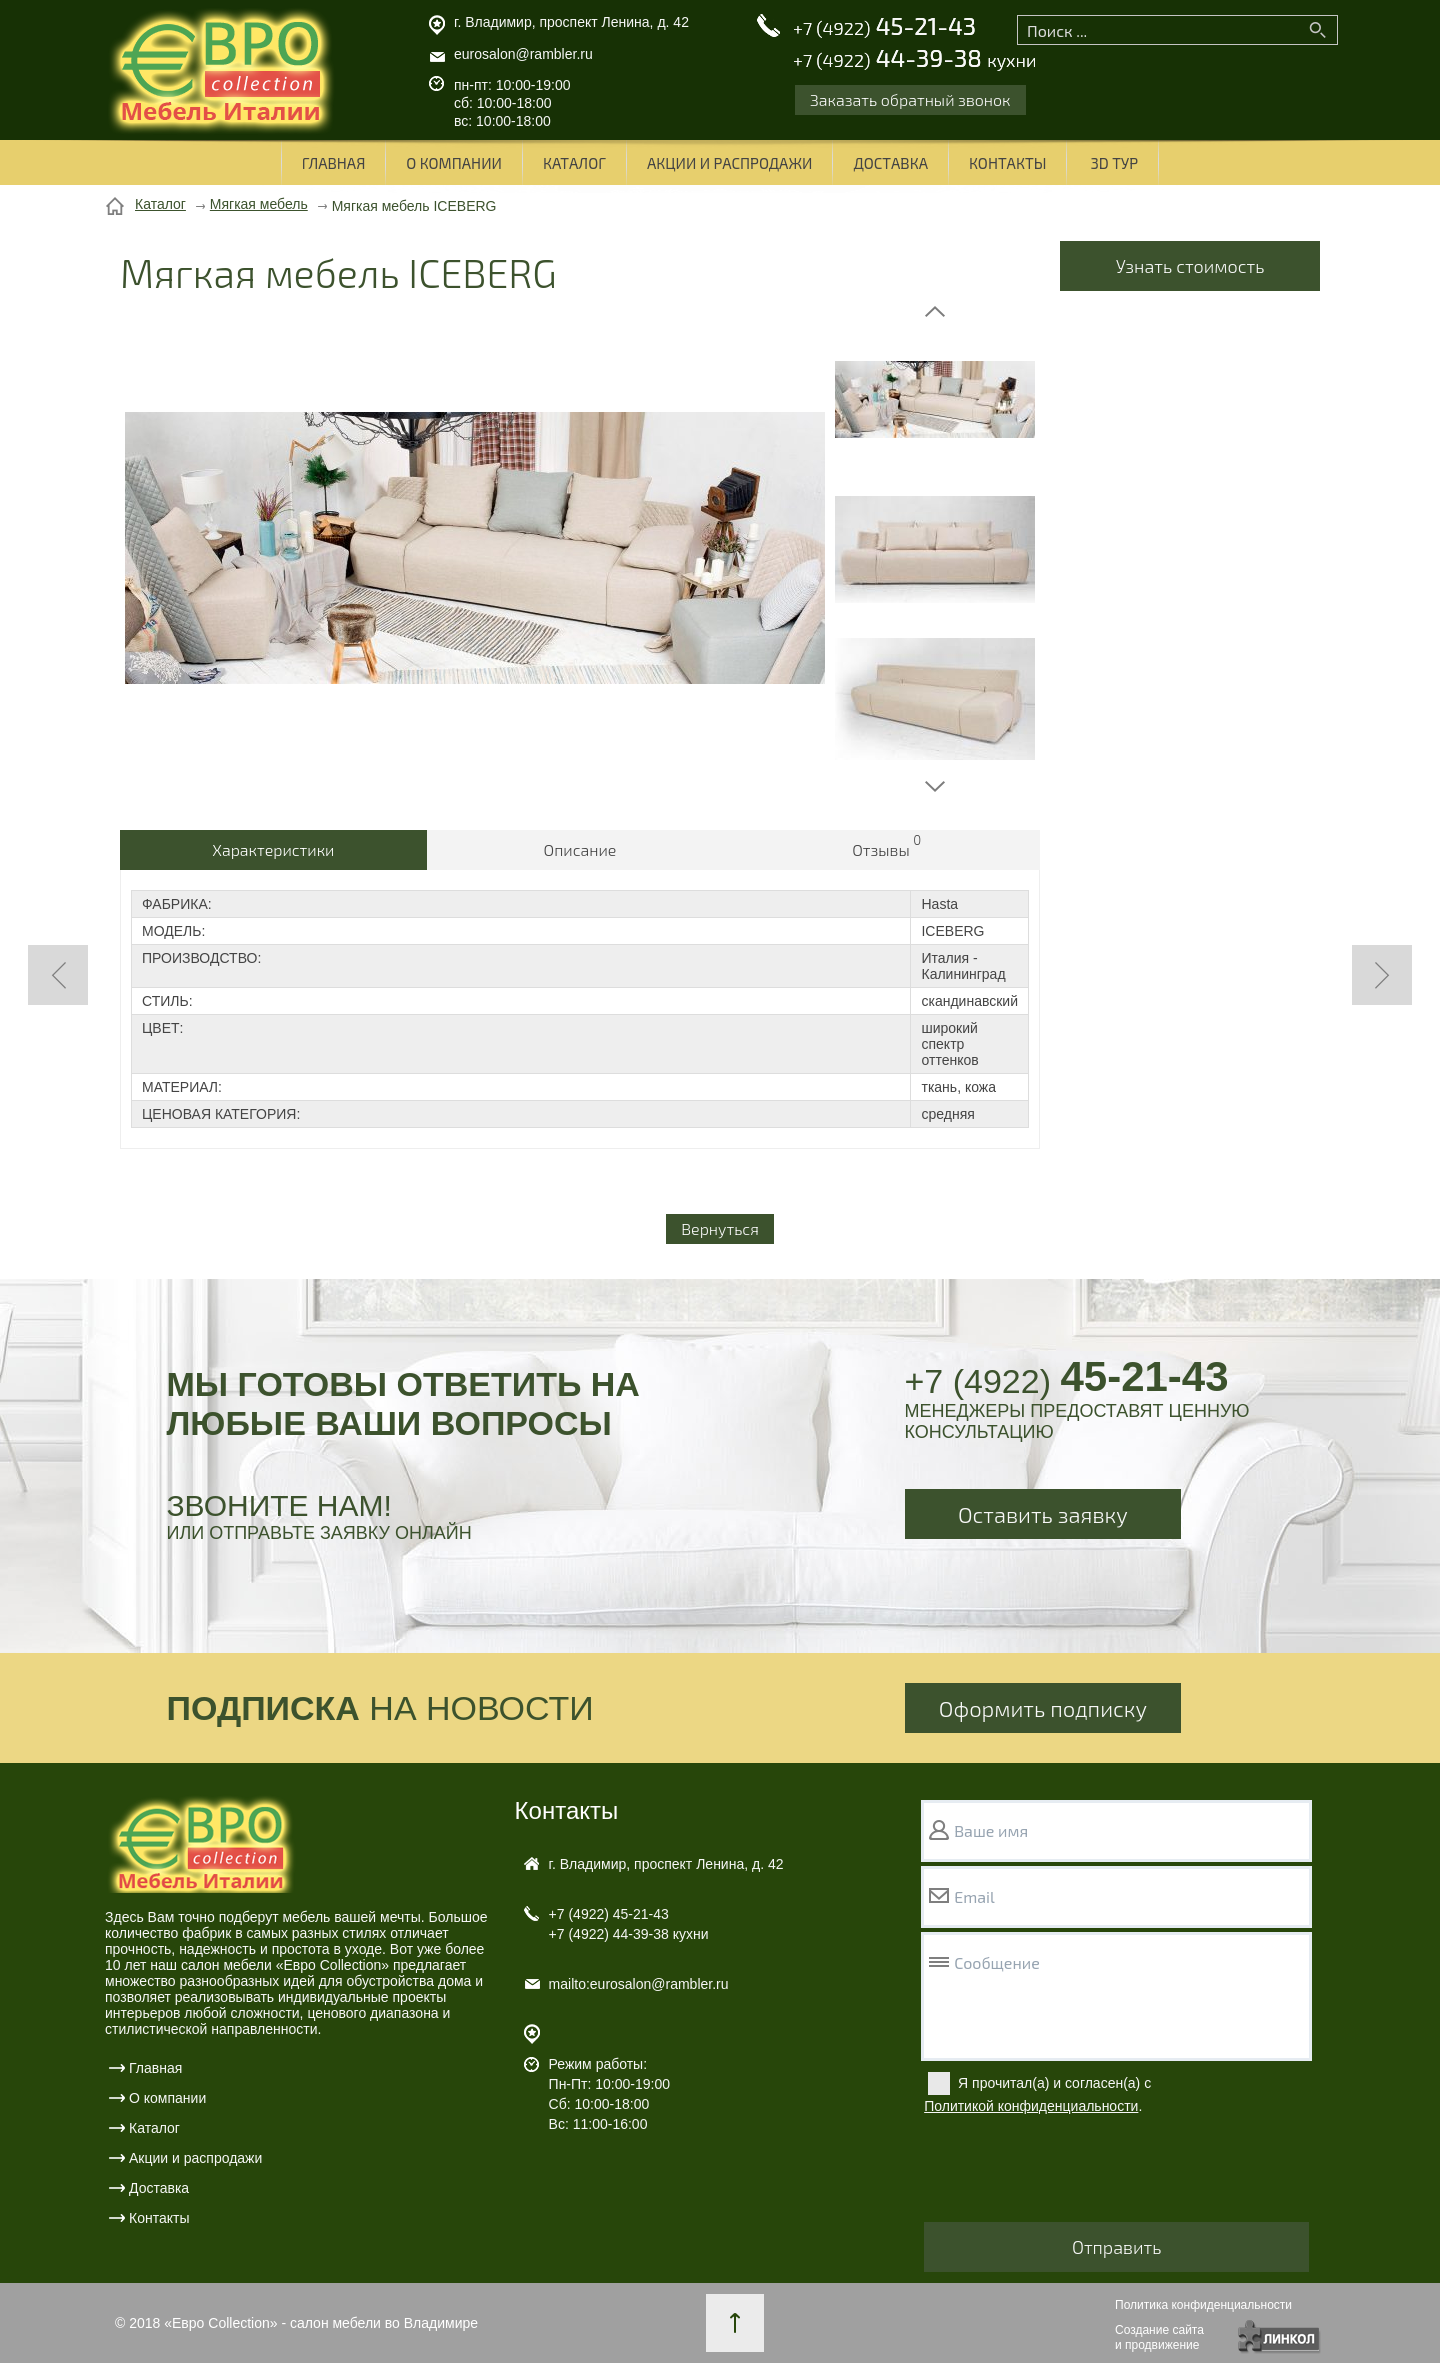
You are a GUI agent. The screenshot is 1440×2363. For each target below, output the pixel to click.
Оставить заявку (1043, 1514)
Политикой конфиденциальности (1031, 2106)
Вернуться (720, 1228)
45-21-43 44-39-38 (914, 43)
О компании (454, 163)
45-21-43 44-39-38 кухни (629, 1924)
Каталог (574, 163)
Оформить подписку (1043, 1708)
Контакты (1007, 163)
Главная (333, 163)
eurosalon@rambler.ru (523, 54)
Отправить (1117, 2247)
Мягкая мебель (259, 204)
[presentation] (1076, 2173)
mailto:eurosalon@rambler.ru (639, 1984)
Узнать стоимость (1190, 266)
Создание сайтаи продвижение (1159, 2337)
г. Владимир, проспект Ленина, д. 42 (571, 22)
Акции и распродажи (729, 163)
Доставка (890, 163)
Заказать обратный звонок (910, 99)
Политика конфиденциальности (1203, 2305)
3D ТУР (1114, 163)
